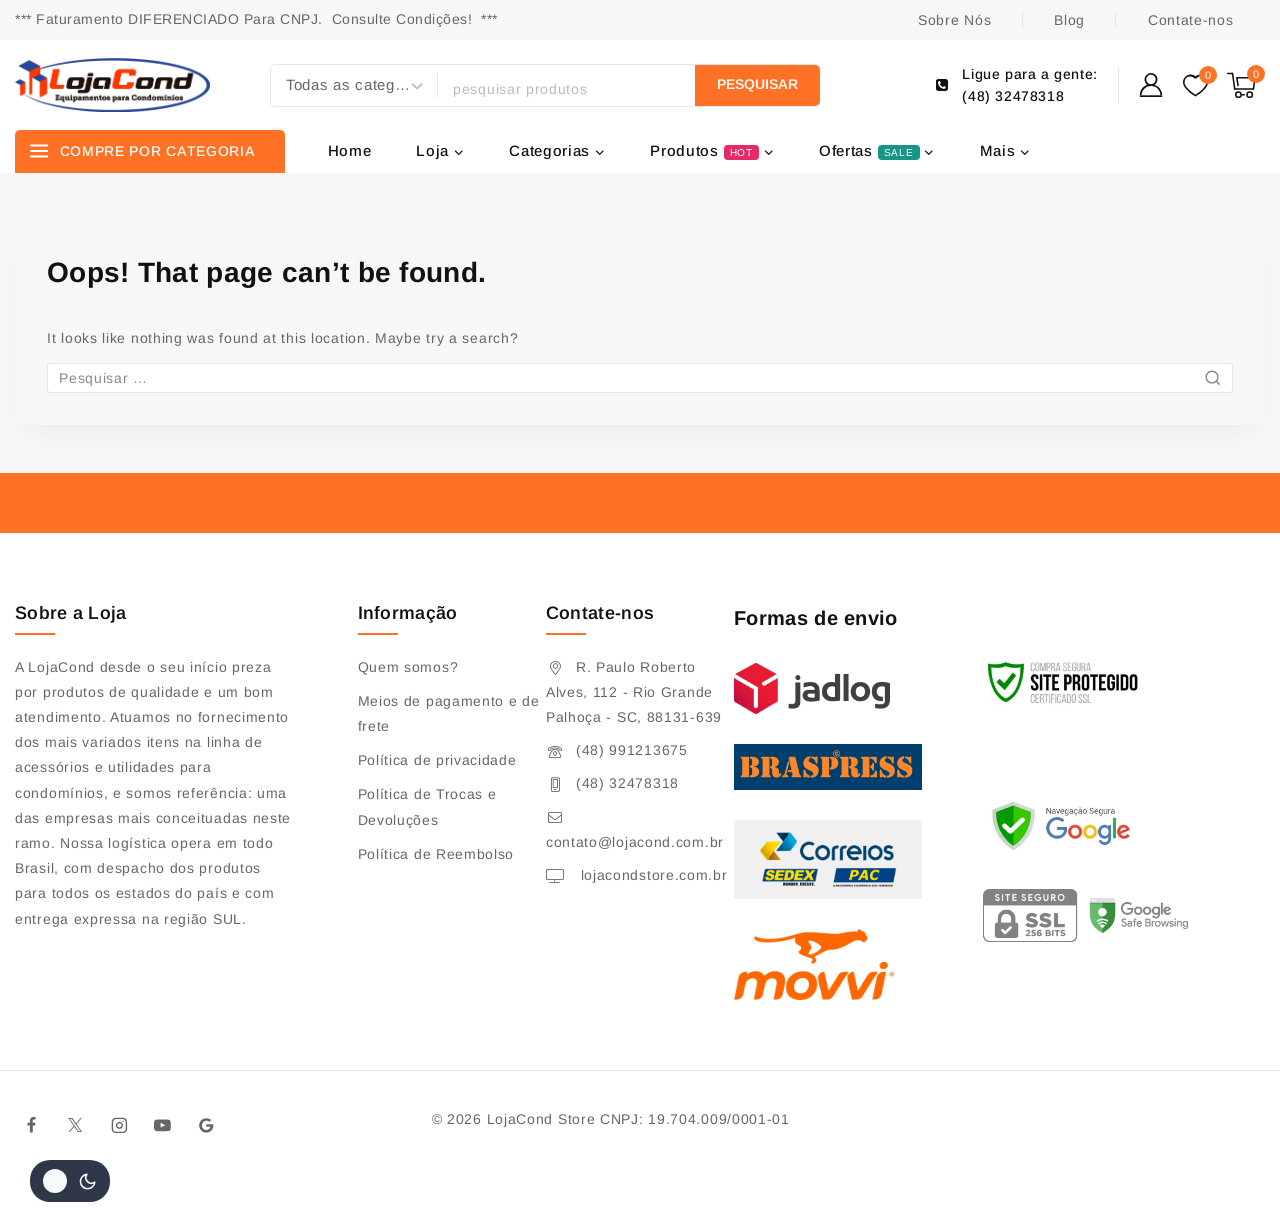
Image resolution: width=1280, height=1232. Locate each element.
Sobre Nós (954, 20)
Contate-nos (1191, 20)
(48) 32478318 (627, 783)
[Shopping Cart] (1246, 85)
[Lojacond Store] (112, 85)
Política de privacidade (437, 760)
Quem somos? (408, 667)
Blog (1069, 20)
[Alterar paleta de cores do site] (70, 1181)
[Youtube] (163, 1125)
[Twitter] (76, 1125)
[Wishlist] (1195, 85)
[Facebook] (32, 1125)
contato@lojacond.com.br (635, 842)
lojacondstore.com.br (652, 875)
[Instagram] (119, 1125)
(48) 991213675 (632, 750)
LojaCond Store (541, 1119)
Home (350, 150)
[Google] (207, 1125)
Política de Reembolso (436, 854)
